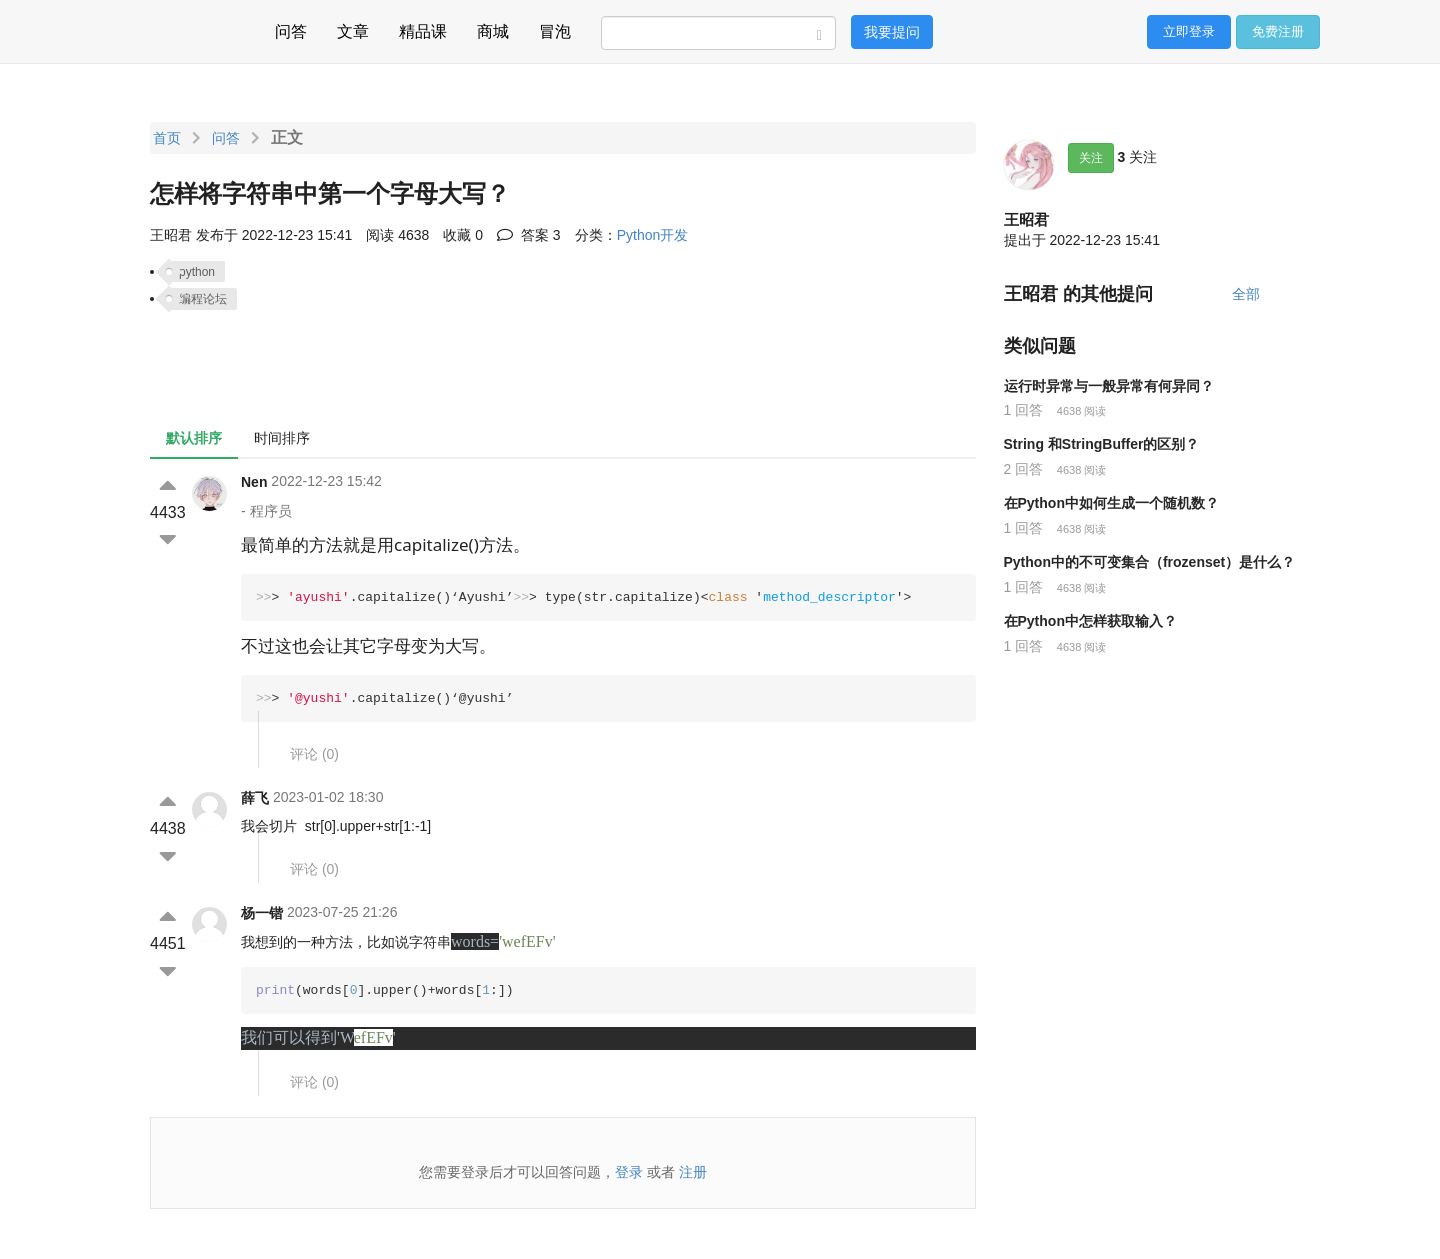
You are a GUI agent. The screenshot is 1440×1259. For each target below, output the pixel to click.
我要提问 (892, 32)
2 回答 (1024, 469)
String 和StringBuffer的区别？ (1102, 444)
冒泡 (555, 28)
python (197, 272)
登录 (629, 1172)
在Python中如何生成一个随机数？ (1111, 503)
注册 (693, 1172)
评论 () (314, 754)
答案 (529, 235)
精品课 (423, 28)
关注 (1091, 158)
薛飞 (255, 798)
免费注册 (1278, 31)
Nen (254, 482)
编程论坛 (203, 299)
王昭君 (1026, 219)
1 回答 (1024, 410)
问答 (291, 28)
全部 (1246, 294)
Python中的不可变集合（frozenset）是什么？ (1150, 562)
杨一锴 (262, 913)
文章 (353, 28)
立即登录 (1189, 31)
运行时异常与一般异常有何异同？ (1109, 386)
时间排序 (282, 438)
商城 (493, 28)
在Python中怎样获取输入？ (1090, 621)
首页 (167, 138)
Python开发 (653, 235)
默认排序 (194, 438)
